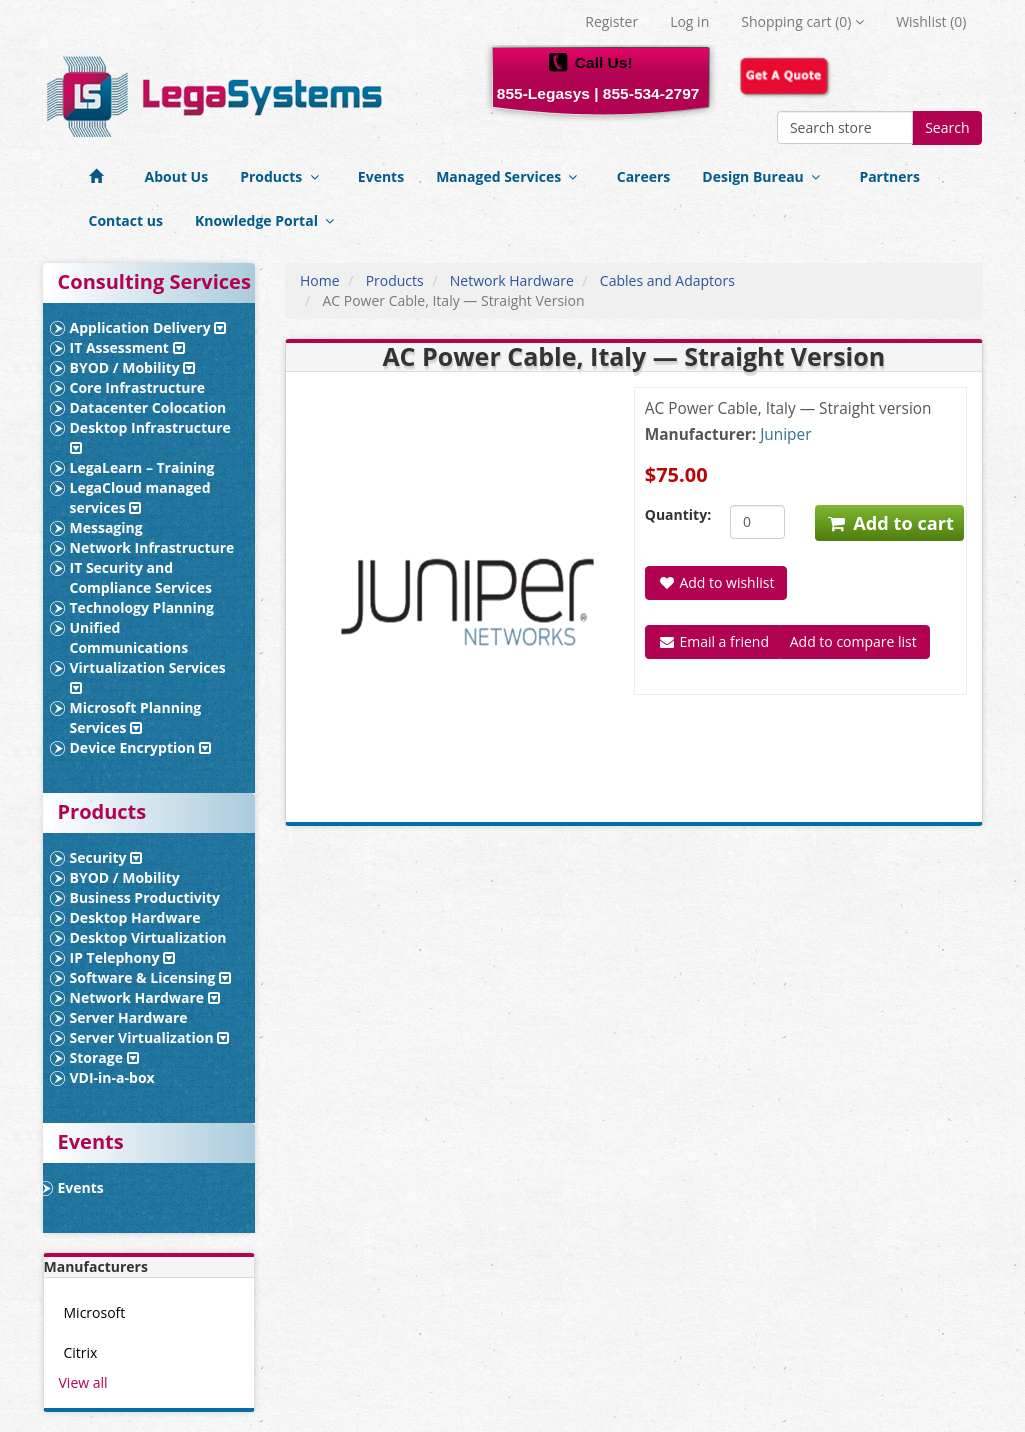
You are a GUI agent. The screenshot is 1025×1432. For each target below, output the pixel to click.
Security (106, 857)
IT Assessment (127, 347)
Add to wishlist (716, 582)
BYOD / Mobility (133, 367)
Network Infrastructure (152, 547)
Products (283, 176)
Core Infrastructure (138, 387)
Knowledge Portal (268, 220)
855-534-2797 (651, 93)
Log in (689, 21)
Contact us (126, 220)
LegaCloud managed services (140, 497)
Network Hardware (145, 997)
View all (83, 1382)
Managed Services (510, 176)
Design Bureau (764, 176)
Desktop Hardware (135, 917)
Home (320, 280)
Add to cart (889, 523)
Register (611, 21)
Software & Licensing (151, 977)
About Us (177, 176)
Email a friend (713, 641)
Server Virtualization (150, 1037)
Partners (889, 176)
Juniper (785, 434)
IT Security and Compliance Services (141, 577)
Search (947, 127)
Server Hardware (129, 1017)
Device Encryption (140, 747)
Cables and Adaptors (667, 280)
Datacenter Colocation (148, 407)
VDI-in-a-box (112, 1077)
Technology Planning (142, 607)
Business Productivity (145, 897)
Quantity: (672, 514)
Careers (644, 176)
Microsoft (95, 1312)
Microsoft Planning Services (136, 717)
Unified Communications (129, 637)
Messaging (106, 527)
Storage (104, 1057)
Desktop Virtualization (148, 937)
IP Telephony (123, 957)
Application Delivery (148, 327)
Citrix (81, 1352)
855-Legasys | (548, 93)
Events (381, 176)
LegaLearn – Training (142, 467)
